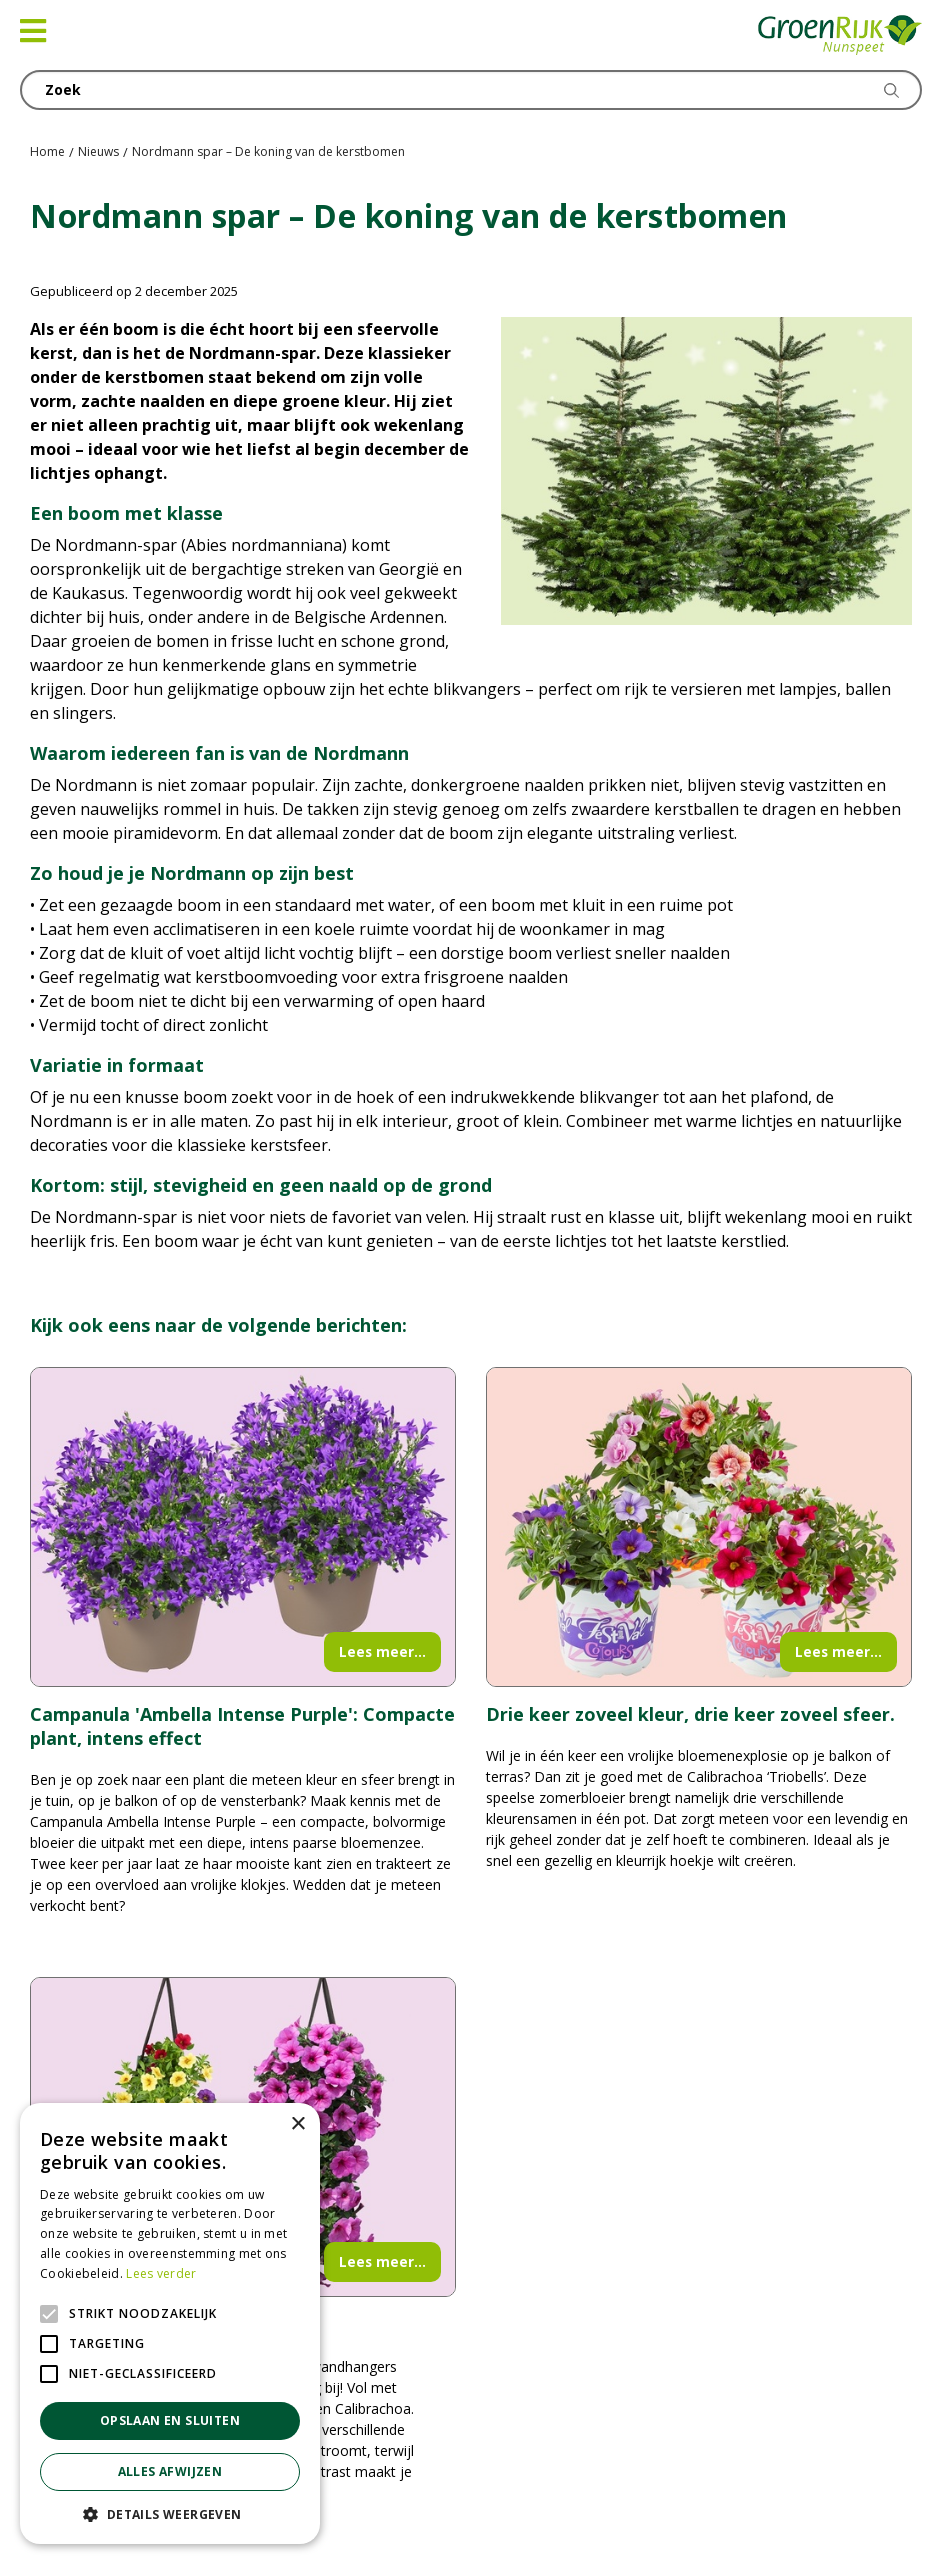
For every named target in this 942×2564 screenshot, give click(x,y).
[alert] (170, 2323)
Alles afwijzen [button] (170, 2471)
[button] (170, 2514)
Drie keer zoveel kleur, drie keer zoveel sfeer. (690, 1714)
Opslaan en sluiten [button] (170, 2420)
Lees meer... (382, 1651)
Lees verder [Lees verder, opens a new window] (161, 2273)
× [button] (297, 2124)
